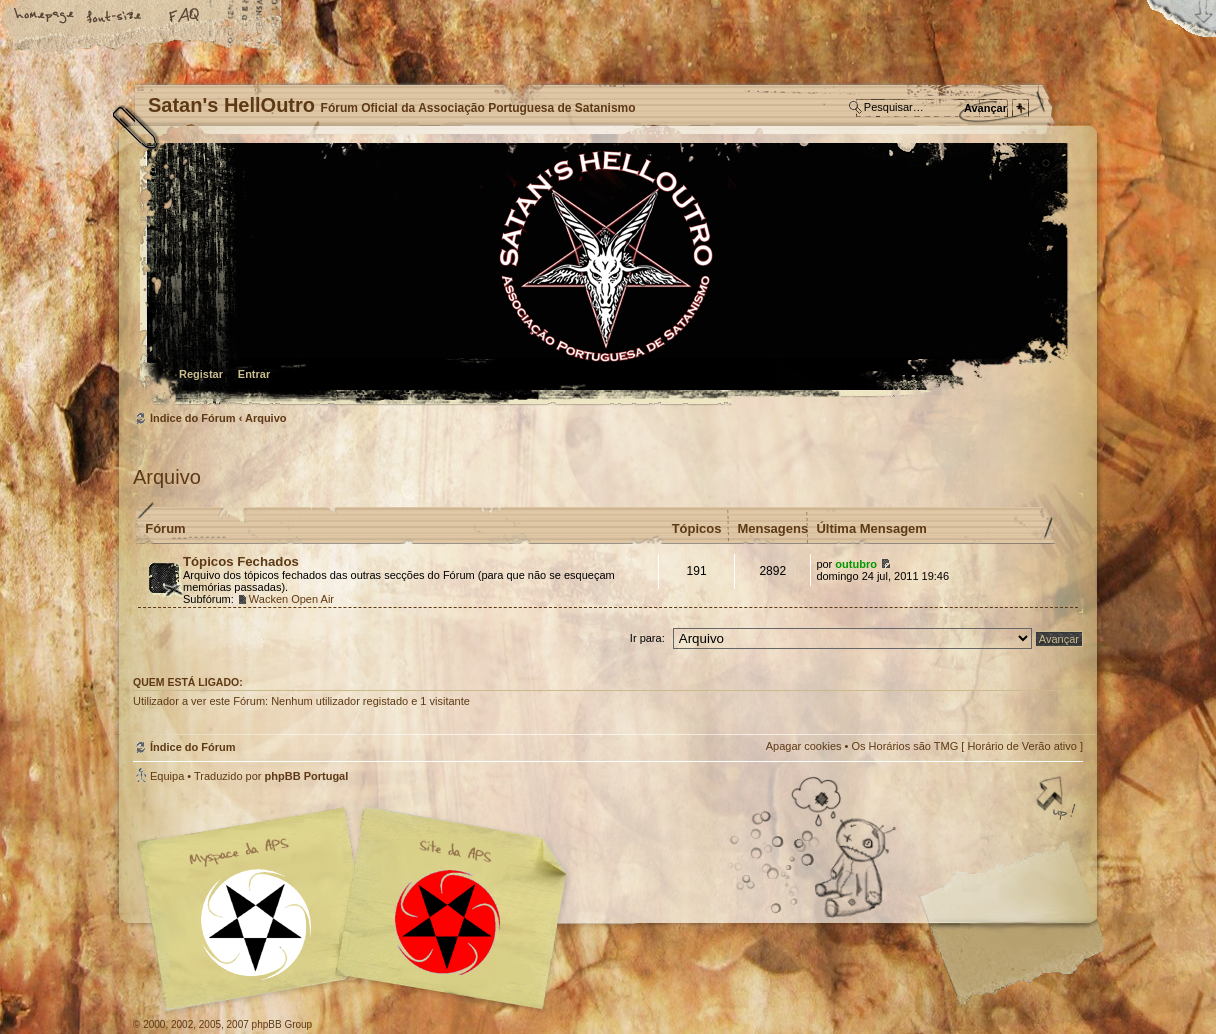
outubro (856, 564)
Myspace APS (358, 909)
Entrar (254, 374)
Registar (201, 374)
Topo (1058, 800)
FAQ (185, 17)
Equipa (167, 776)
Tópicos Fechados (241, 561)
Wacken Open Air (291, 599)
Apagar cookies (804, 746)
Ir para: (647, 638)
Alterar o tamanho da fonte (115, 17)
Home (45, 17)
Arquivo (266, 418)
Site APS (448, 922)
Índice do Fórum (605, 275)
